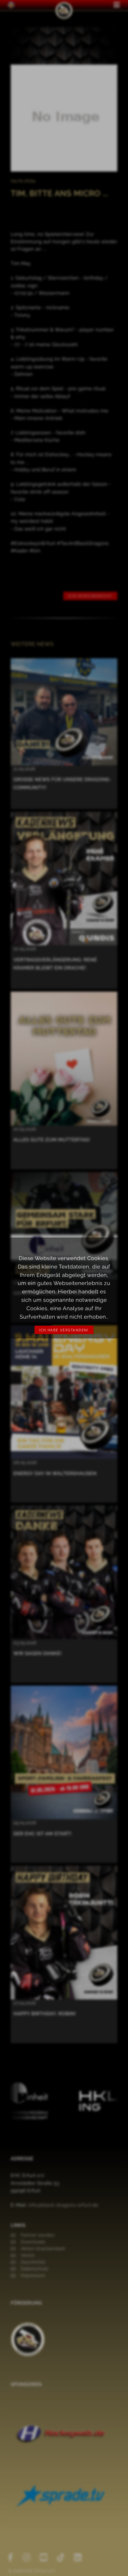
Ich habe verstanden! (64, 1330)
